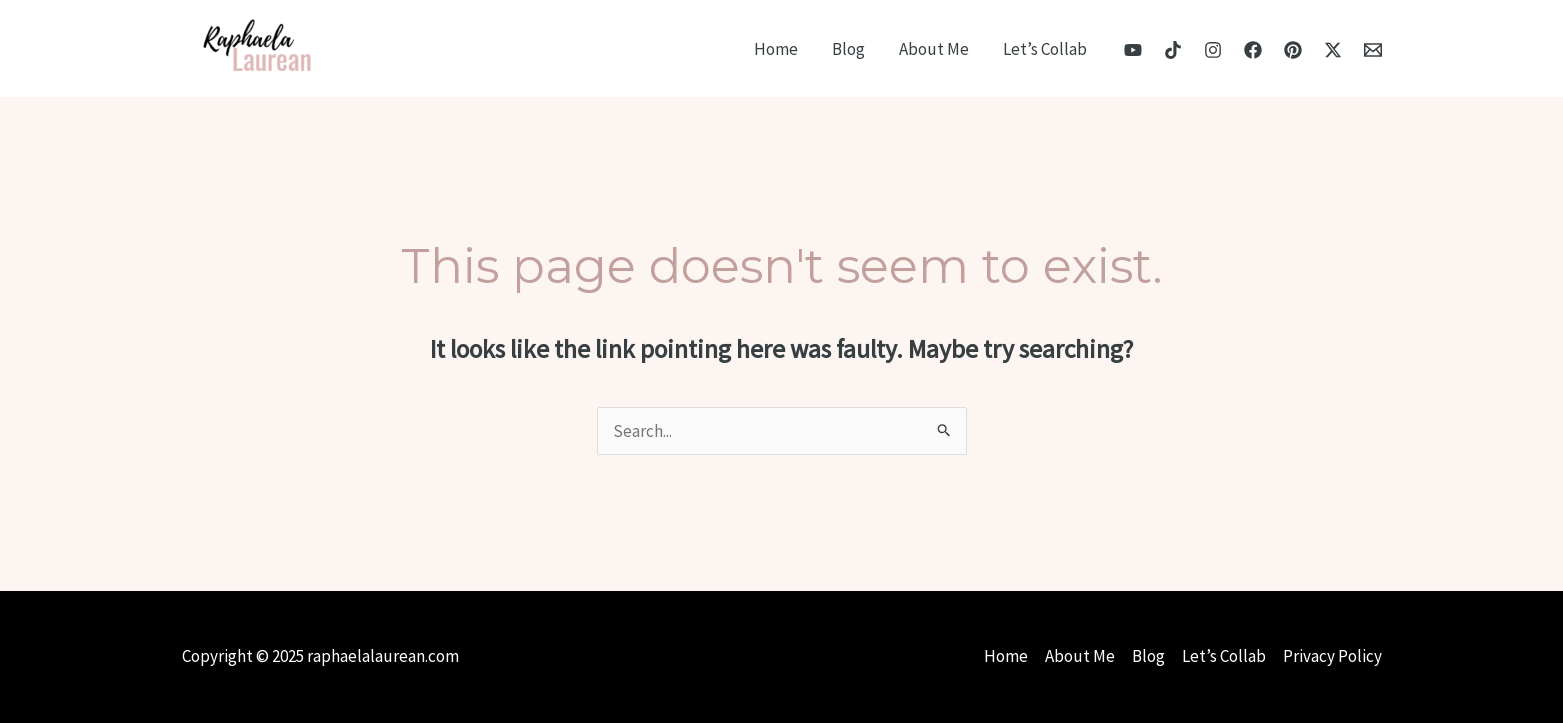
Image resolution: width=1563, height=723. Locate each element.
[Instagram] (1213, 50)
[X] (1333, 50)
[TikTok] (1173, 50)
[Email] (1373, 50)
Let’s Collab (1045, 49)
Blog (848, 49)
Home (776, 49)
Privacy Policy (1332, 656)
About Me (934, 49)
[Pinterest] (1293, 50)
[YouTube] (1133, 50)
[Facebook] (1253, 50)
